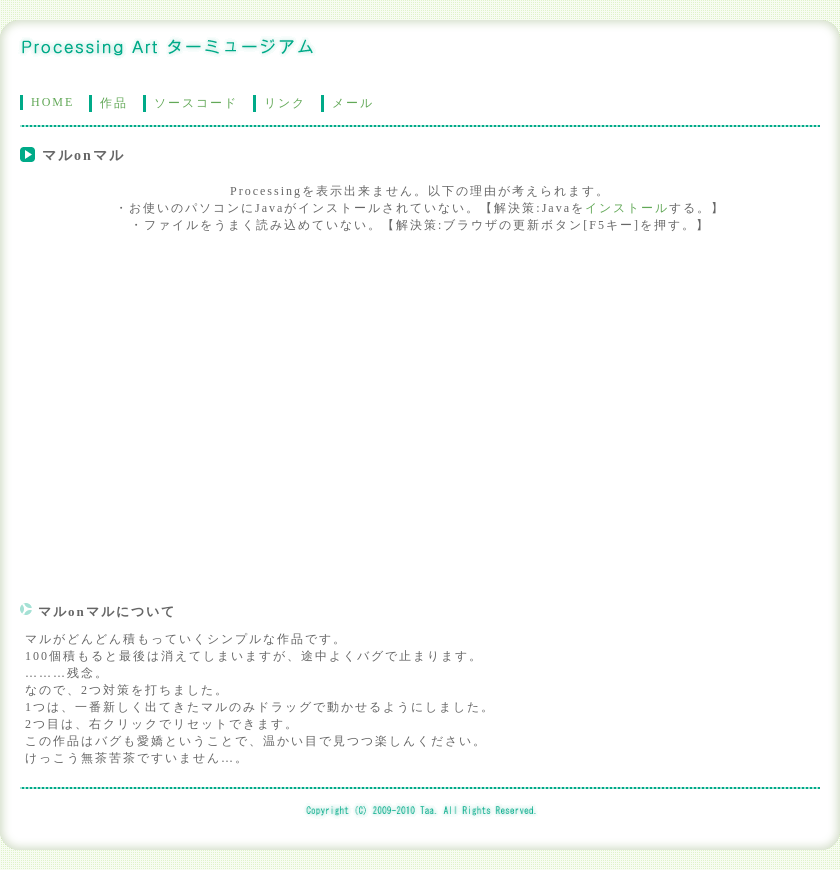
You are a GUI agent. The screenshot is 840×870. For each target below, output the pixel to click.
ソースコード (196, 103)
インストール (627, 208)
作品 (114, 103)
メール (353, 103)
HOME (52, 102)
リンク (285, 103)
